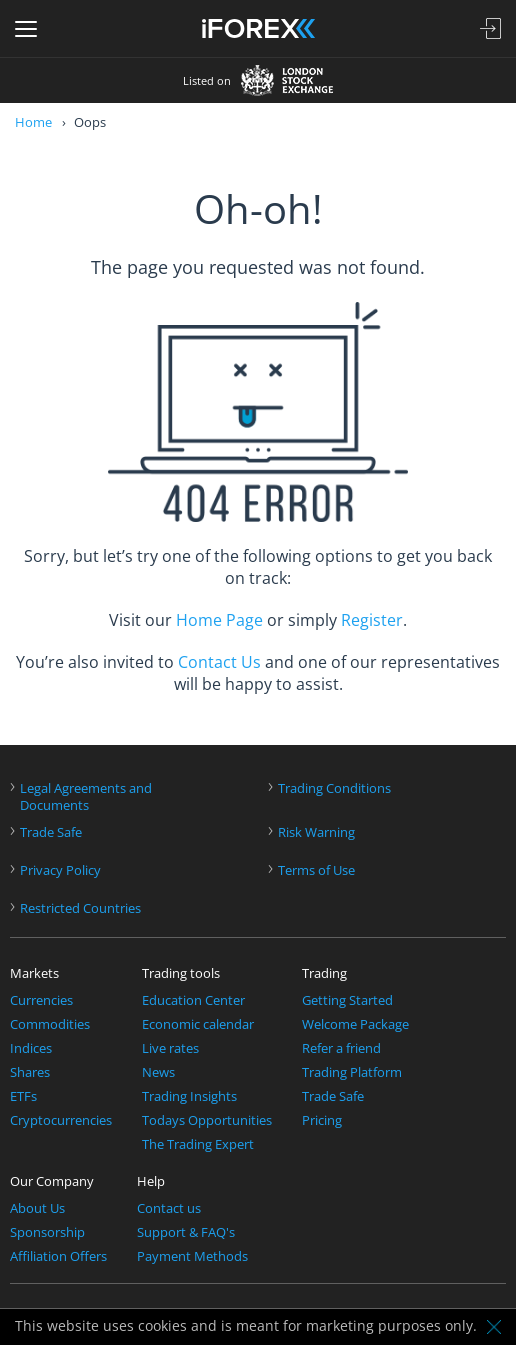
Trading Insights (189, 1096)
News (158, 1072)
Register (372, 620)
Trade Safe (51, 832)
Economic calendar (198, 1024)
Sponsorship (47, 1232)
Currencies (41, 1000)
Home (33, 122)
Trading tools (181, 973)
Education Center (193, 1000)
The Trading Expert (198, 1144)
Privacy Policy (60, 870)
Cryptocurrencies (61, 1120)
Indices (31, 1048)
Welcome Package (355, 1024)
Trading (324, 973)
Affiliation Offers (58, 1256)
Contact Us (219, 662)
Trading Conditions (334, 788)
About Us (37, 1208)
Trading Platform (352, 1072)
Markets (34, 973)
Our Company (52, 1181)
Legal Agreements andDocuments (86, 797)
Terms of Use (316, 870)
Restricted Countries (80, 908)
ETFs (23, 1096)
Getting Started (347, 1000)
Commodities (50, 1024)
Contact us (169, 1208)
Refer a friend (341, 1048)
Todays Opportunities (207, 1120)
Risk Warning (316, 832)
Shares (30, 1072)
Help (151, 1181)
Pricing (322, 1120)
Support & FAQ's (186, 1232)
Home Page (219, 620)
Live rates (170, 1048)
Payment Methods (192, 1256)
